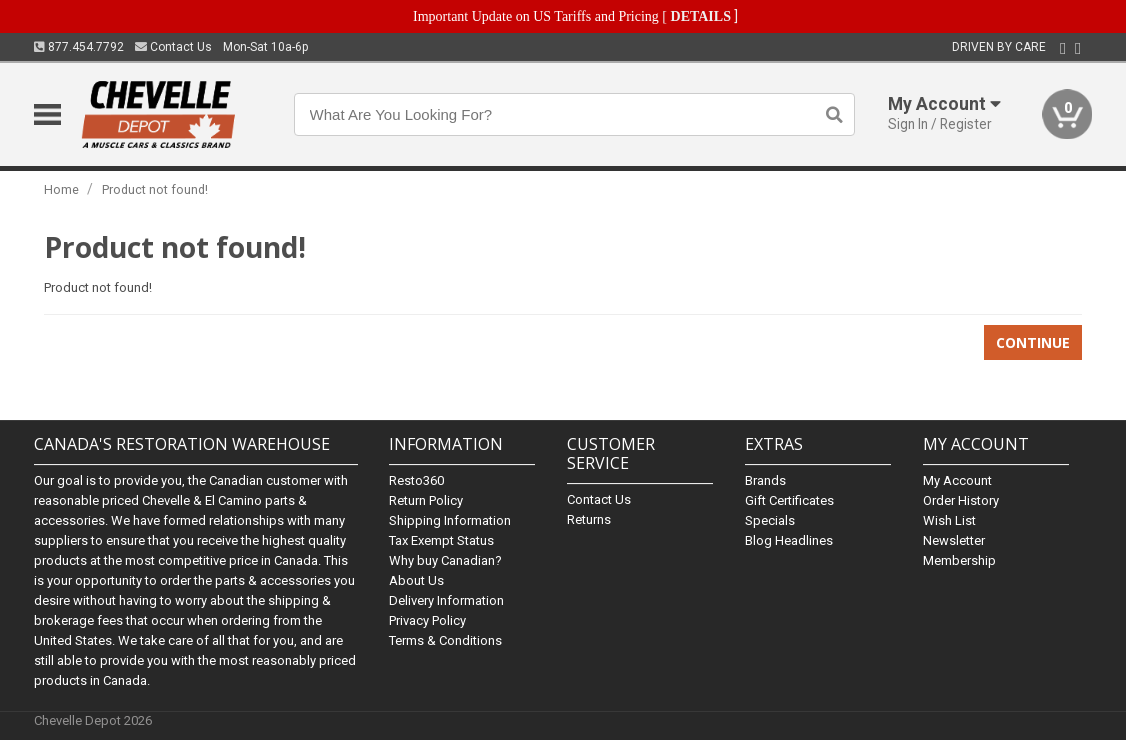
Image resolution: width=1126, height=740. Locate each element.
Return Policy (426, 500)
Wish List (949, 520)
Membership (959, 560)
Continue (1033, 342)
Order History (961, 500)
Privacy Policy (427, 620)
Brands (765, 480)
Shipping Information (450, 520)
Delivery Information (446, 600)
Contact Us (173, 47)
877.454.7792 (79, 47)
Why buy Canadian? (445, 560)
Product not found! (155, 189)
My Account (957, 480)
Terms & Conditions (445, 640)
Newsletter (954, 540)
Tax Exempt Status (441, 540)
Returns (589, 519)
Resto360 (416, 480)
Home (61, 189)
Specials (770, 520)
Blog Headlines (789, 540)
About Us (416, 580)
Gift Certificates (789, 500)
